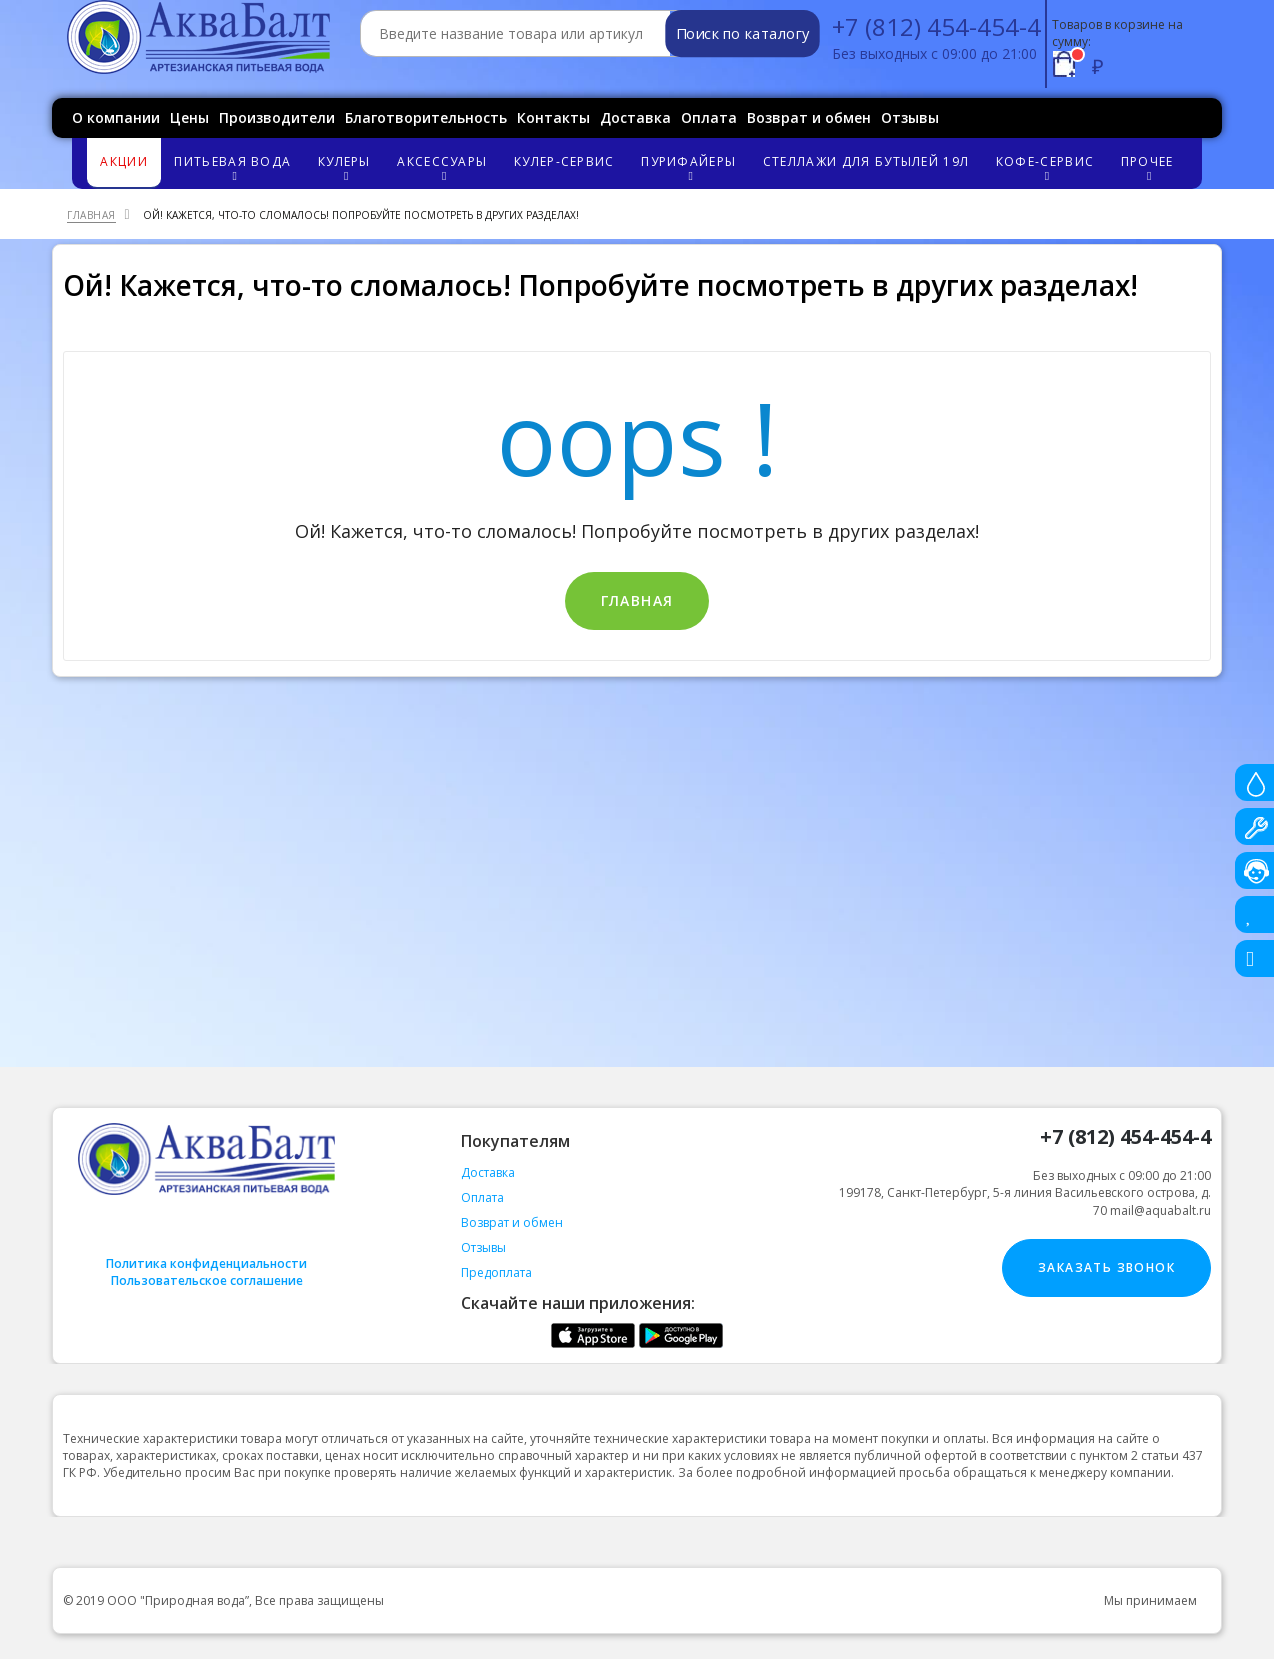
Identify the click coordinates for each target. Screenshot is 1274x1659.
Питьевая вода (235, 167)
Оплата (709, 117)
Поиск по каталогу (742, 34)
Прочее (1150, 167)
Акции (124, 161)
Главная (637, 600)
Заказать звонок (1106, 1267)
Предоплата (496, 1272)
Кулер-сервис (564, 161)
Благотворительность (426, 117)
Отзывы (910, 117)
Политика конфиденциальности (206, 1263)
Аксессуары (445, 167)
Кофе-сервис (1048, 167)
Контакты (553, 117)
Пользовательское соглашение (207, 1280)
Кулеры (347, 167)
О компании (116, 117)
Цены (189, 117)
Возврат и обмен (809, 117)
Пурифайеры (691, 167)
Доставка (635, 117)
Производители (277, 117)
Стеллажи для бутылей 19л (866, 161)
